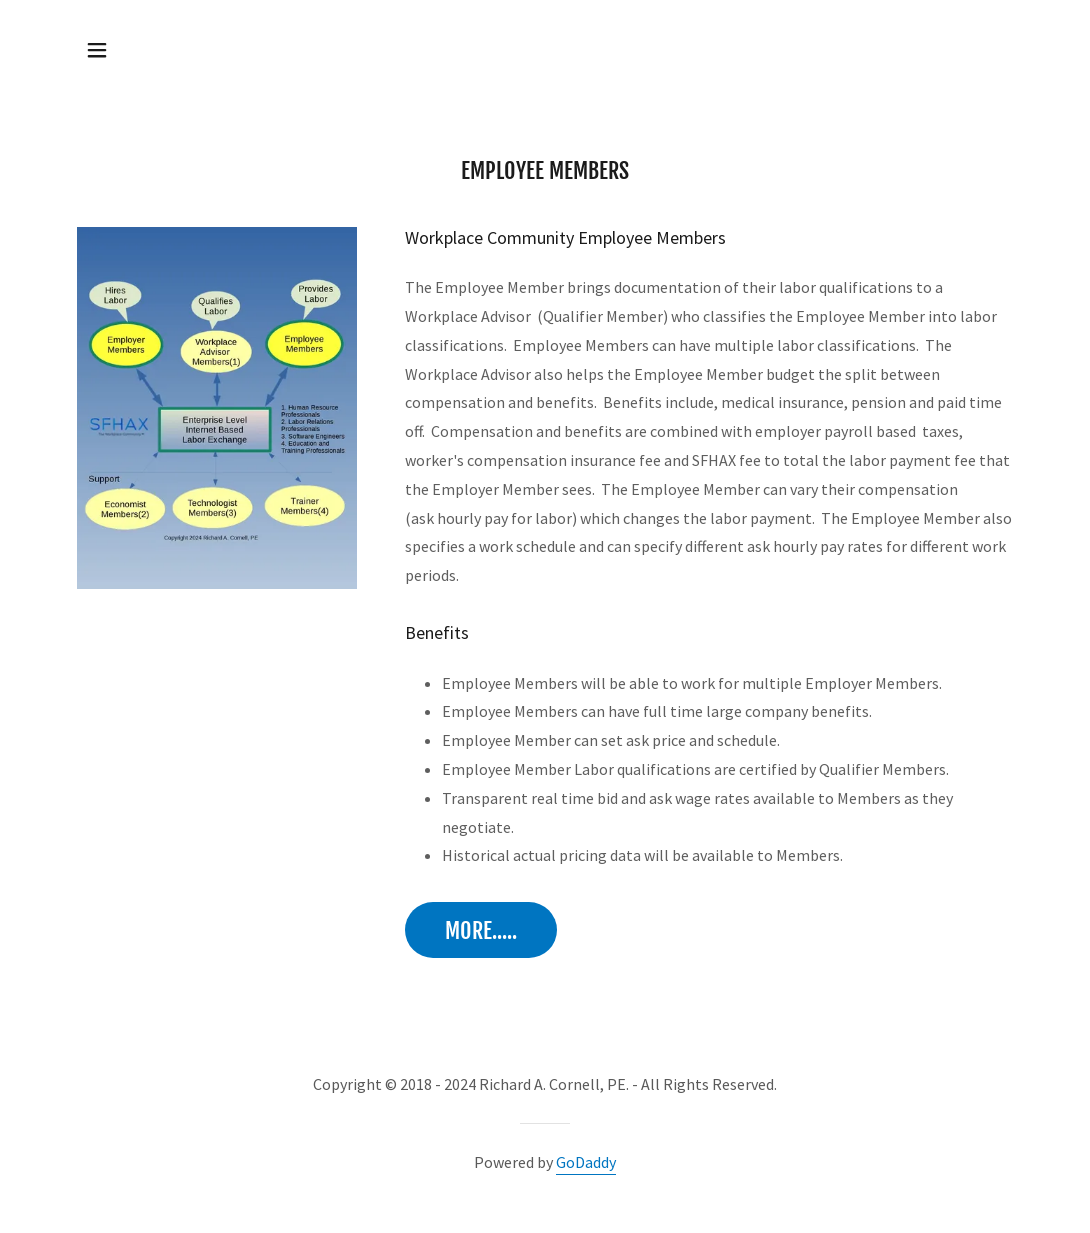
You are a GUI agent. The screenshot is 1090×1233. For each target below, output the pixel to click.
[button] (97, 50)
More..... (481, 930)
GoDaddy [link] (586, 1162)
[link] (545, 48)
